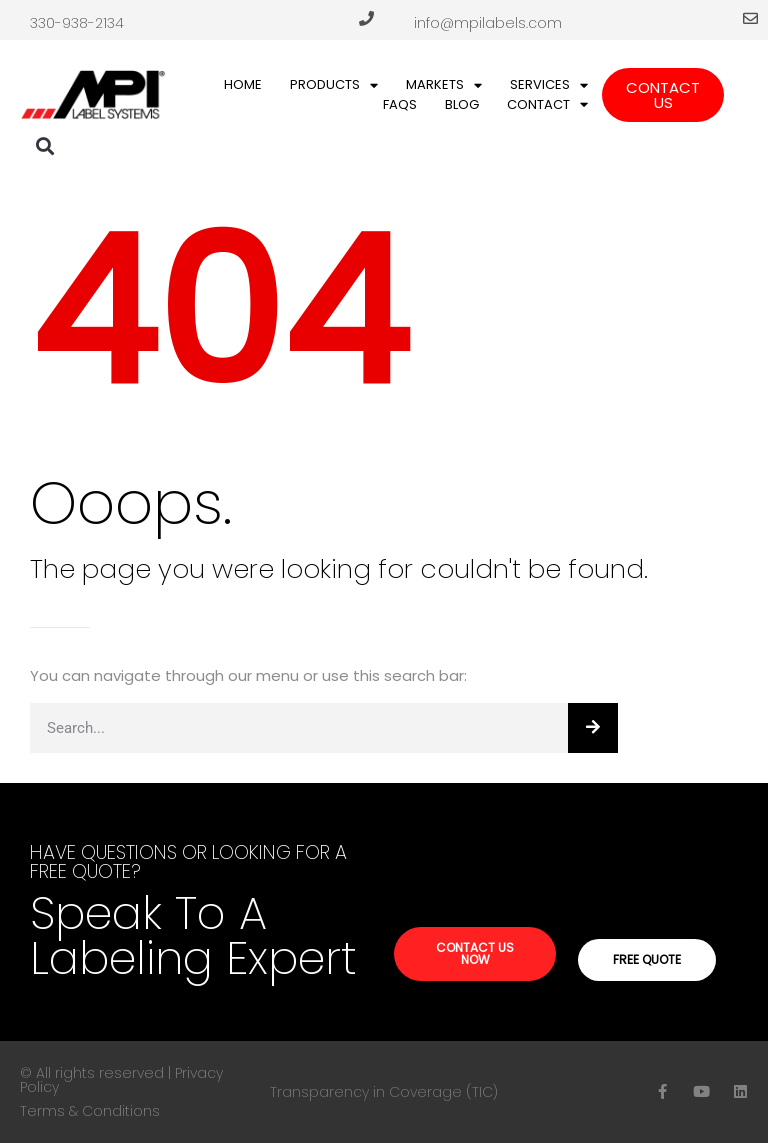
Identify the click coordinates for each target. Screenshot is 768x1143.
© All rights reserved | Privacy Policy (121, 1080)
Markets (444, 85)
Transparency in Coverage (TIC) (384, 1092)
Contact (547, 105)
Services (549, 85)
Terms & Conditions (90, 1111)
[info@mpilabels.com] (750, 18)
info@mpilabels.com (488, 23)
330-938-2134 (77, 23)
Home (243, 84)
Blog (462, 104)
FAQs (400, 104)
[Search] (593, 728)
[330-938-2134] (366, 18)
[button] (45, 146)
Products (334, 85)
